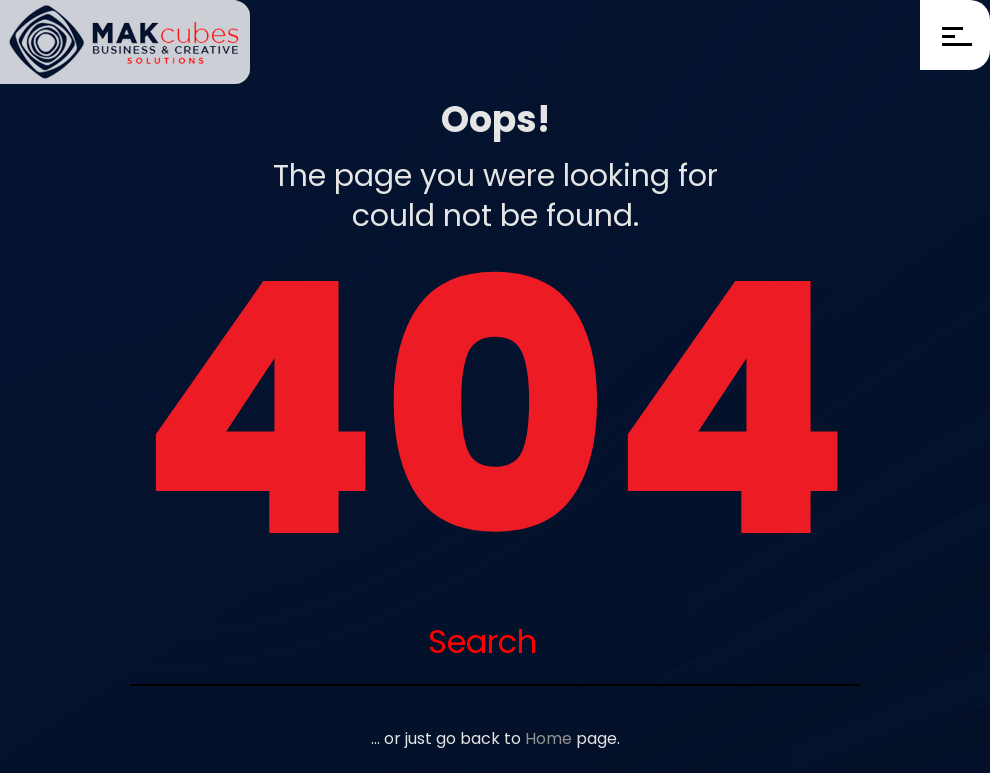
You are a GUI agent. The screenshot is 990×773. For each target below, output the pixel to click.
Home (548, 738)
